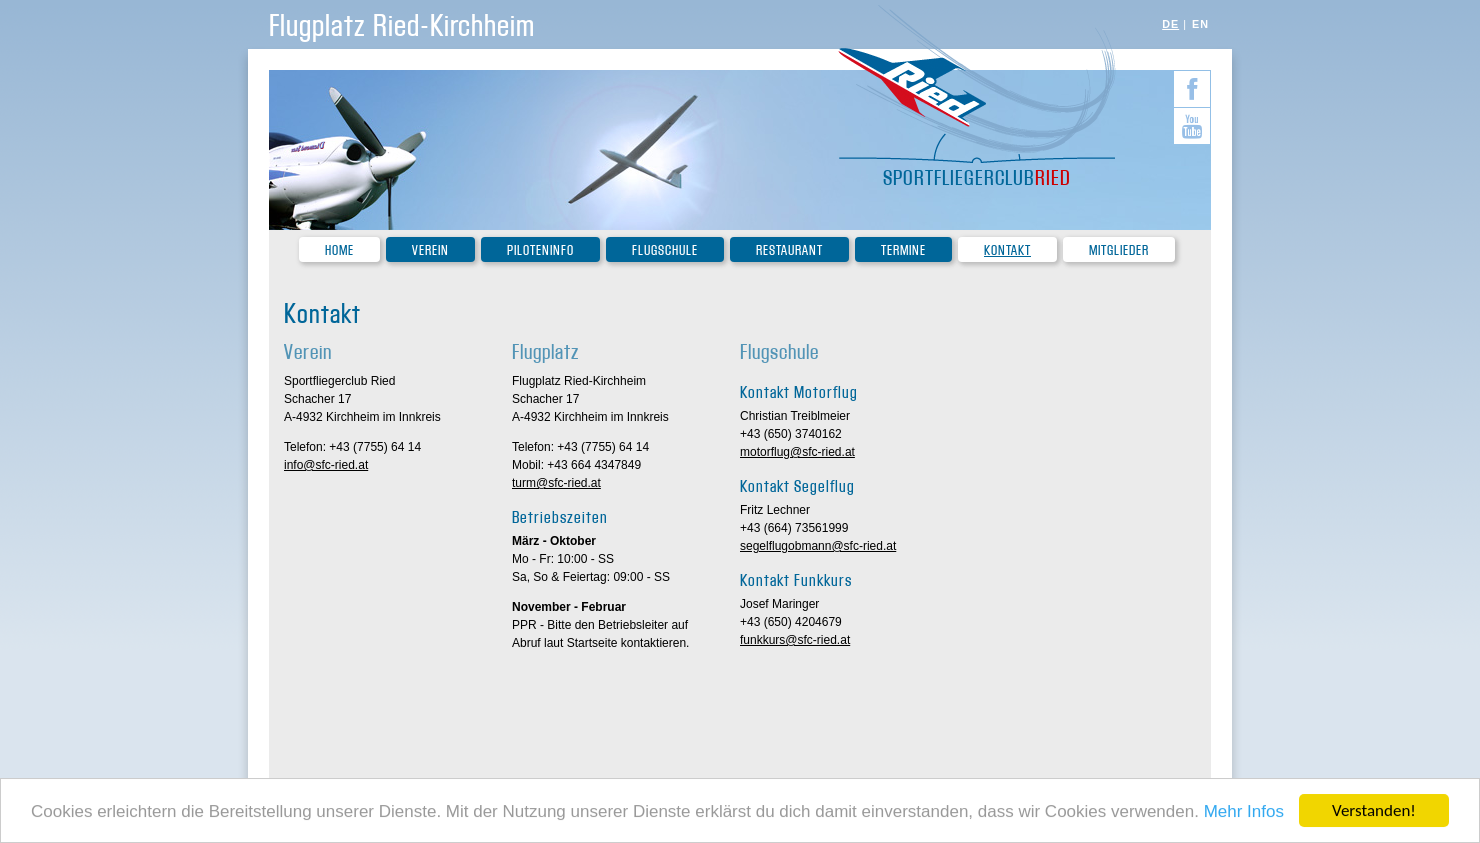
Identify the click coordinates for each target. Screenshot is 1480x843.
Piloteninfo (540, 250)
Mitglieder (1119, 250)
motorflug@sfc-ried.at (797, 452)
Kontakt (1007, 250)
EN (1200, 24)
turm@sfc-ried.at (556, 483)
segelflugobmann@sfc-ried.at (818, 546)
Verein (430, 250)
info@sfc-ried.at (326, 465)
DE (1170, 24)
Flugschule (665, 250)
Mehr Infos (1244, 812)
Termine (903, 250)
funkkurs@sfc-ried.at (795, 640)
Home (339, 250)
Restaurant (789, 250)
